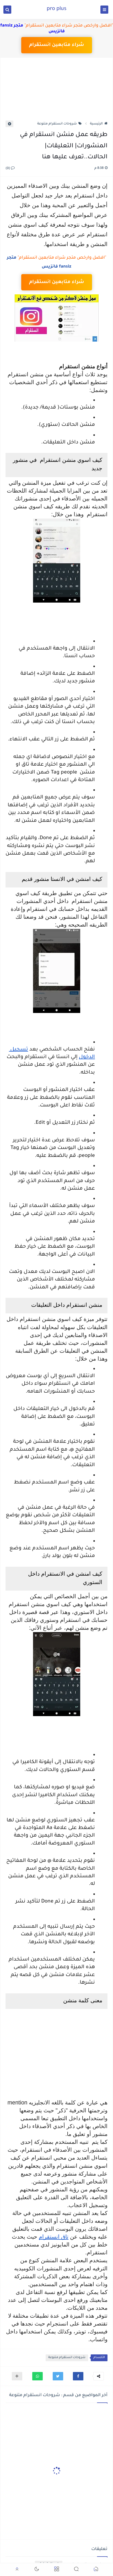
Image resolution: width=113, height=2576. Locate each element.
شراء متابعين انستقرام (56, 45)
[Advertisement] (56, 91)
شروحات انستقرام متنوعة (59, 124)
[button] (78, 2376)
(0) (10, 168)
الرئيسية (98, 124)
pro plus (57, 9)
